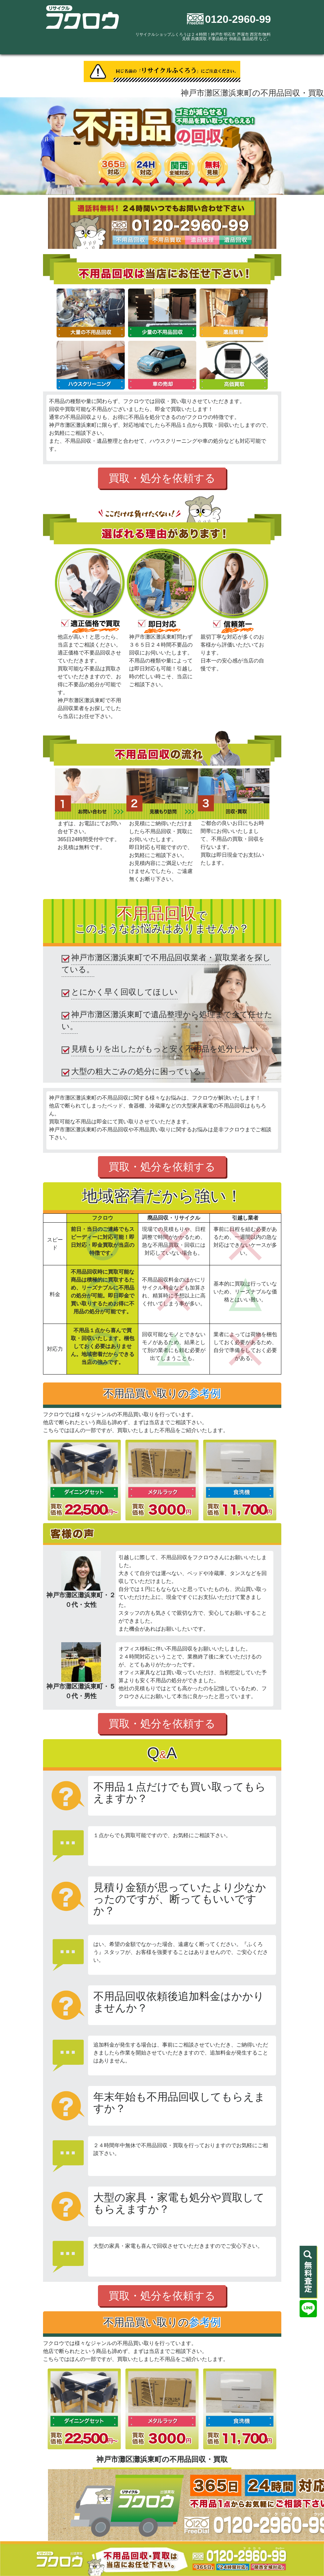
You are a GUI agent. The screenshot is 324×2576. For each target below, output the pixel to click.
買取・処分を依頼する (162, 478)
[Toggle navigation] (306, 36)
